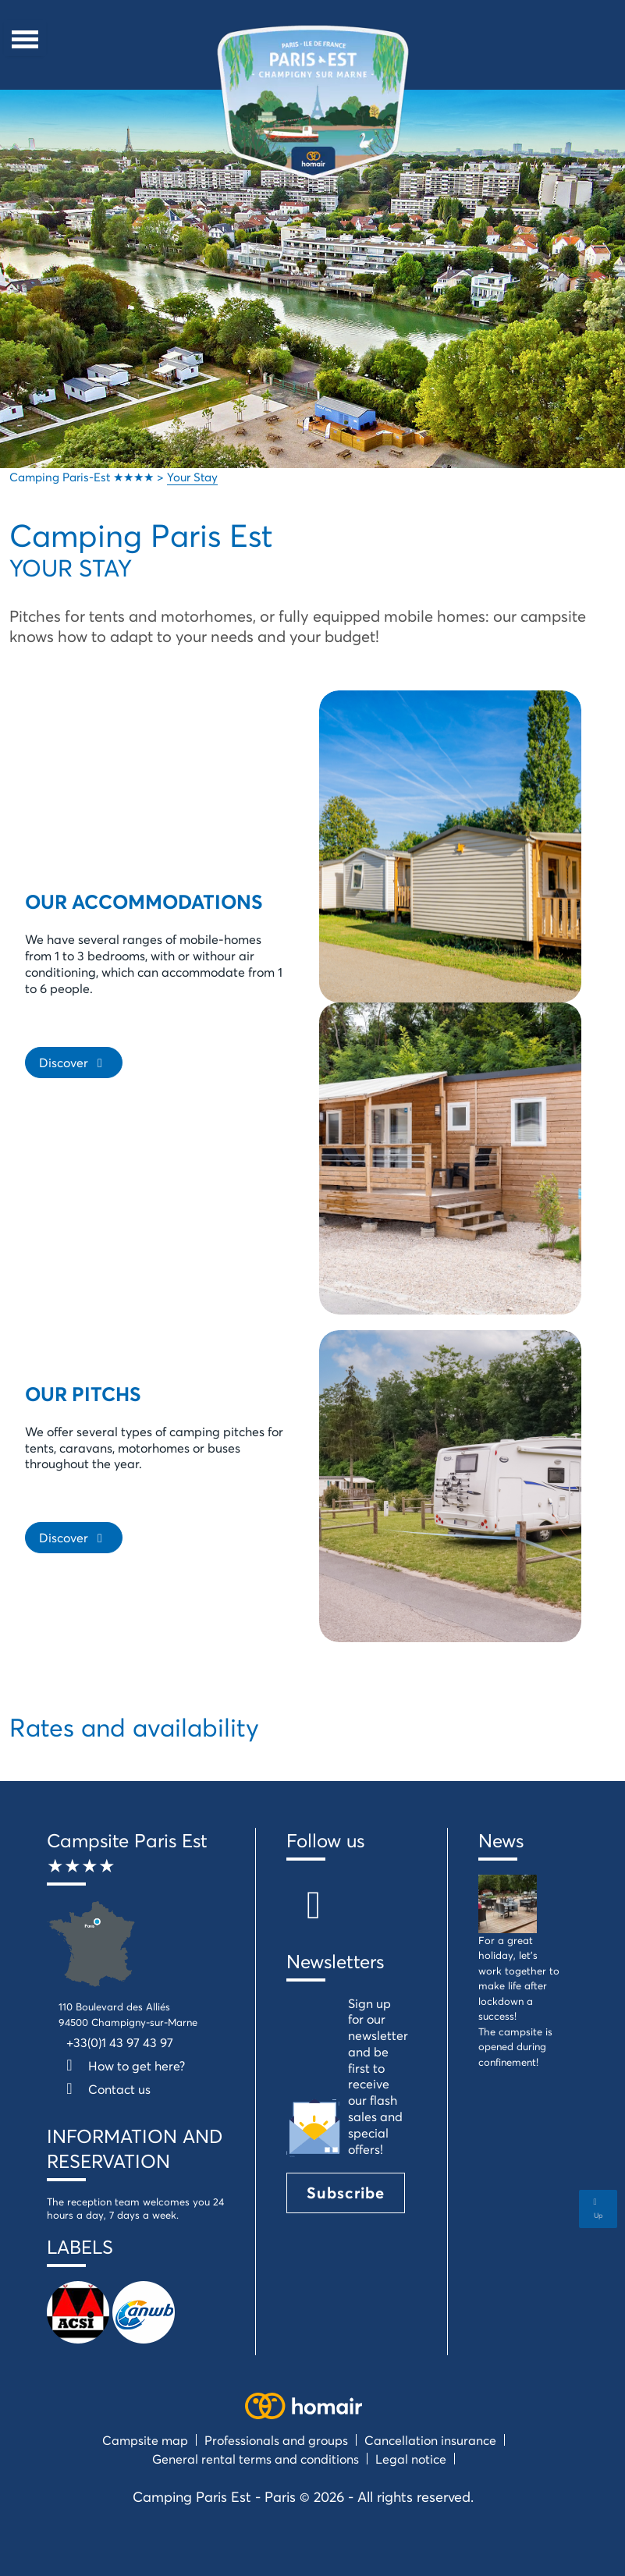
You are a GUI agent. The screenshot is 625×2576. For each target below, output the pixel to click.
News (501, 1840)
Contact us (105, 2089)
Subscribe (346, 2192)
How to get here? (122, 2065)
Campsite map (145, 2440)
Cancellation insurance (430, 2440)
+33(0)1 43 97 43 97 (119, 2042)
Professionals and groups (276, 2440)
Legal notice (410, 2458)
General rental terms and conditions (255, 2458)
